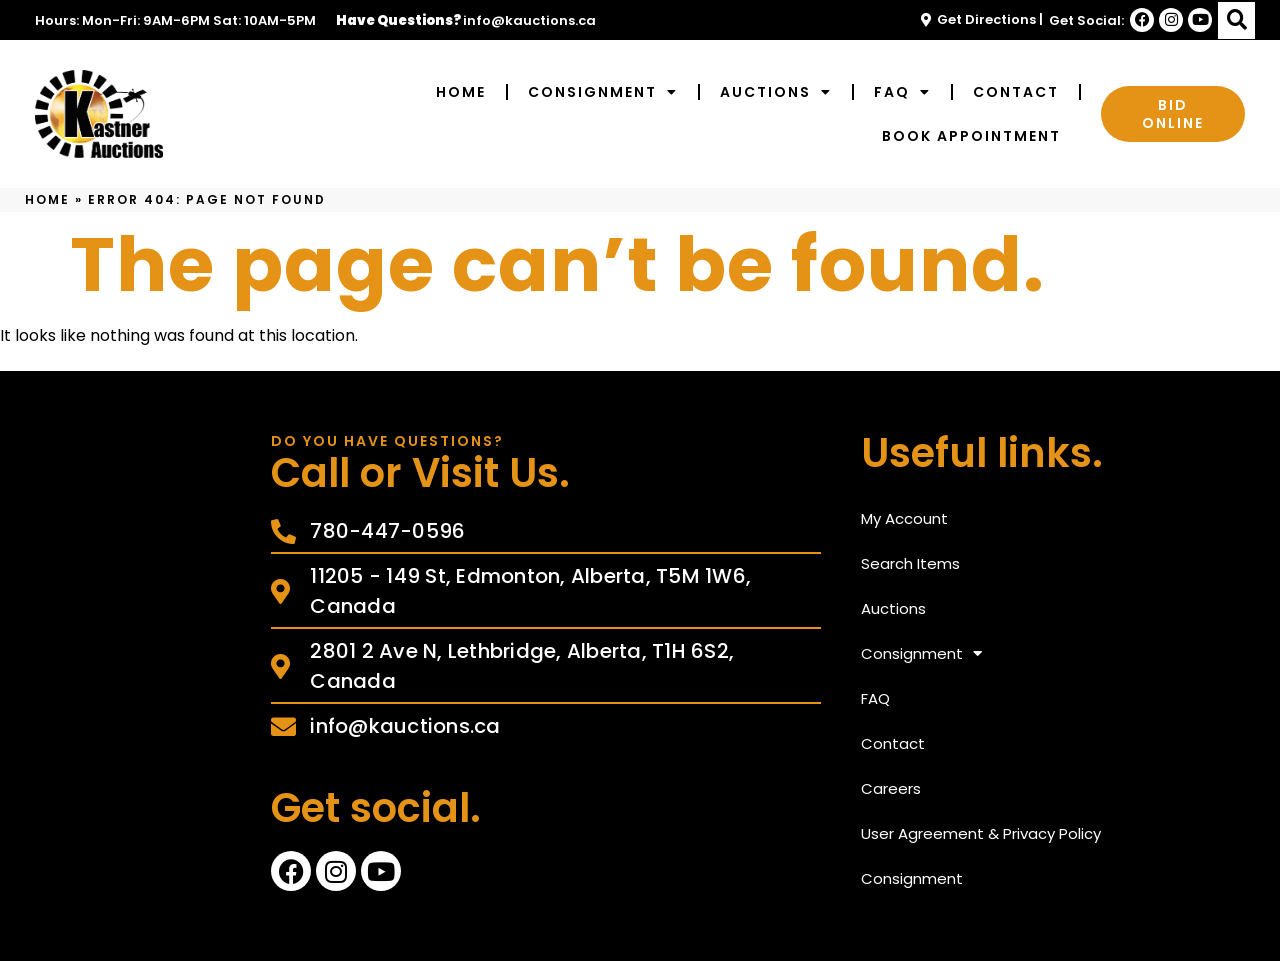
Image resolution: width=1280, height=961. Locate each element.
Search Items (910, 563)
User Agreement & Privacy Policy (981, 833)
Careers (891, 788)
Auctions (776, 92)
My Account (904, 518)
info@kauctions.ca (529, 20)
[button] (1236, 20)
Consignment (603, 92)
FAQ (902, 92)
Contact (1016, 92)
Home (461, 92)
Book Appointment (971, 136)
